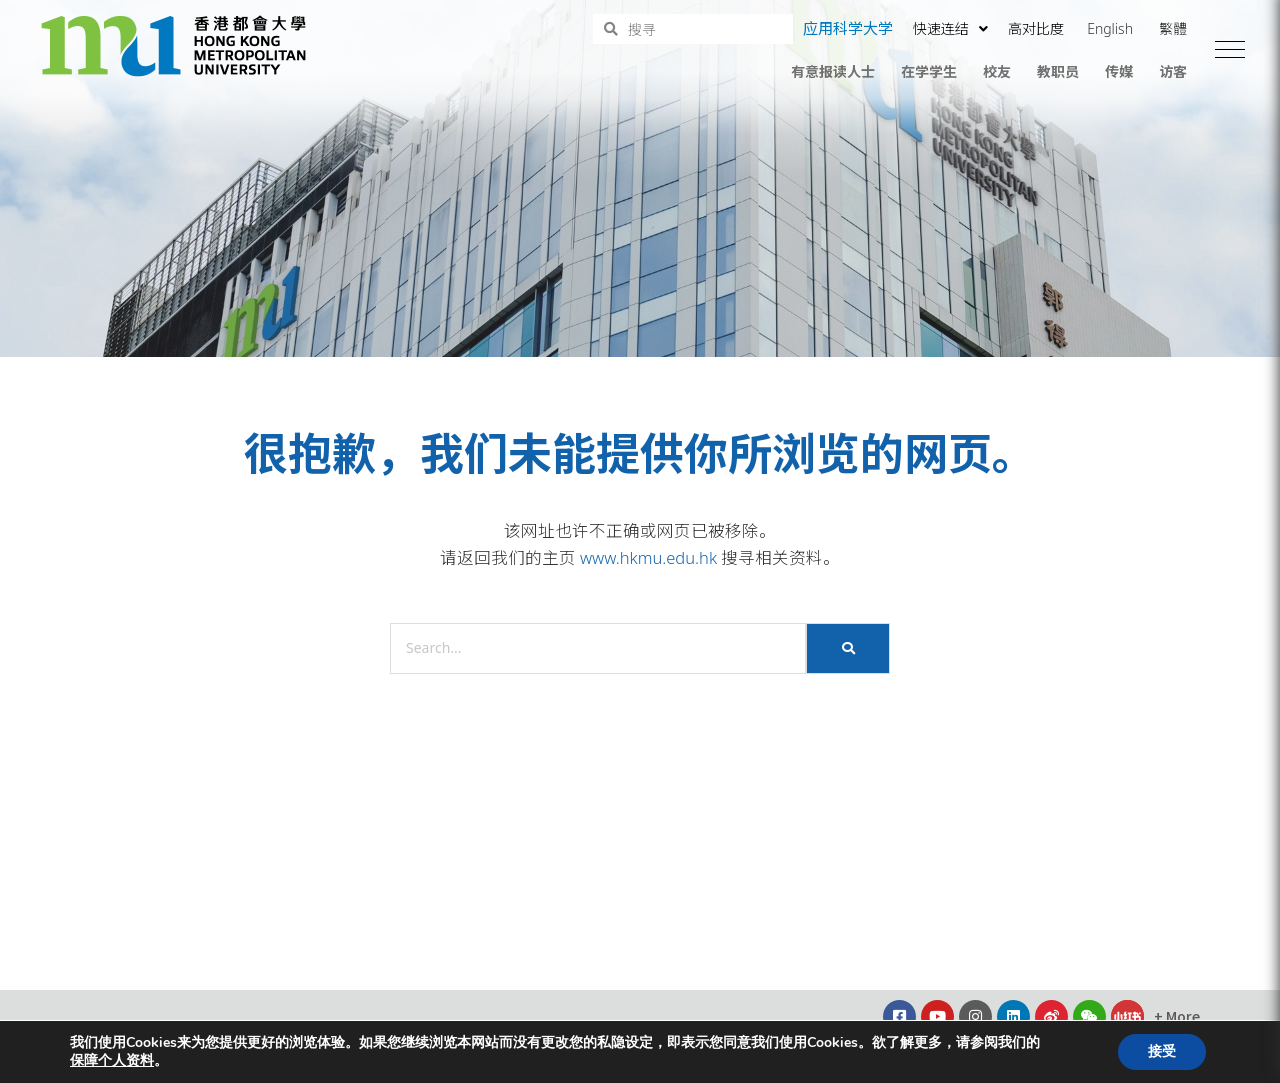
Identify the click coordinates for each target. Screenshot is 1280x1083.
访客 (1173, 71)
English (1110, 28)
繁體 (1173, 28)
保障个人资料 (112, 1061)
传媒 (1119, 71)
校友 (997, 71)
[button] (1230, 50)
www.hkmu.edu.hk (648, 557)
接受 (1162, 1051)
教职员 (1058, 71)
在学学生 (929, 71)
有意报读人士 (833, 71)
